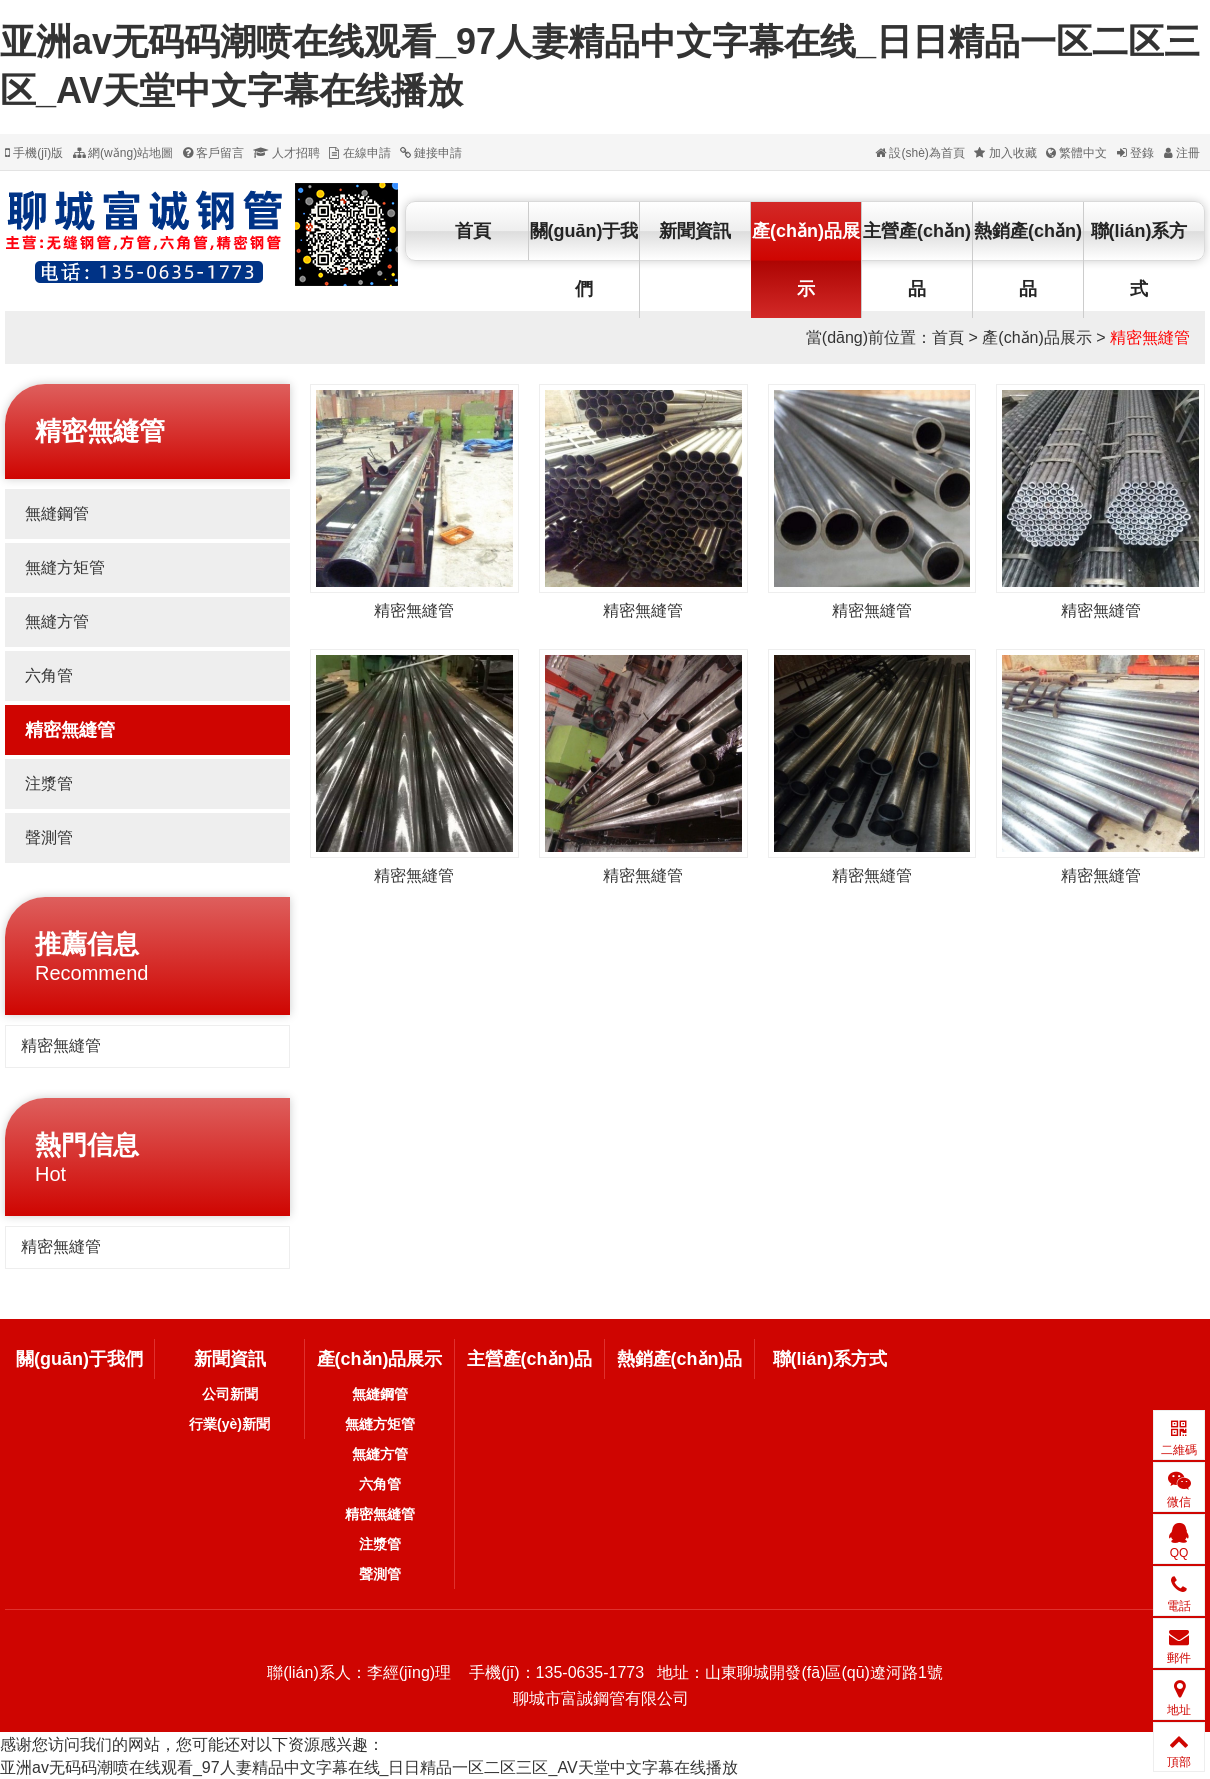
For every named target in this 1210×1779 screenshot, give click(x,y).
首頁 (473, 231)
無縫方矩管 (65, 567)
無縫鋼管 (57, 513)
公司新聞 (230, 1394)
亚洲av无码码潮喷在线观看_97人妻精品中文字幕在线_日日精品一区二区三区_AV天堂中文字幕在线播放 (369, 1767)
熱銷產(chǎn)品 (1028, 260)
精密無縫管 (1150, 337)
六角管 (49, 675)
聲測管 (49, 837)
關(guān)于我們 (584, 260)
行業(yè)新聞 (229, 1424)
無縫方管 (57, 621)
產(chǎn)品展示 (806, 260)
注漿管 (49, 783)
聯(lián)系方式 (1139, 260)
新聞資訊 (695, 231)
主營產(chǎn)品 (917, 260)
